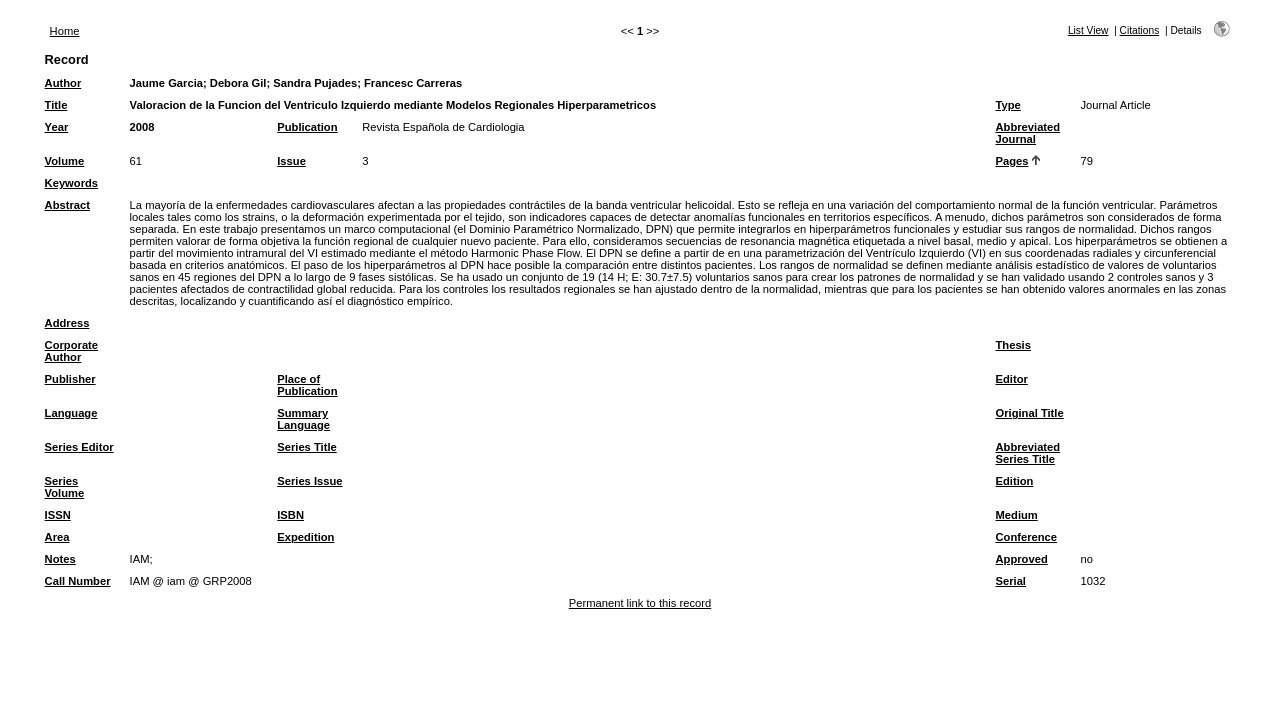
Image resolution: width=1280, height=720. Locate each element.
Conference (1027, 537)
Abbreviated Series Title (1028, 453)
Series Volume (65, 487)
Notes (60, 559)
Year (57, 127)
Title (56, 105)
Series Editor (79, 447)
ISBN (290, 515)
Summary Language (303, 419)
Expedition (305, 537)
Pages (1012, 161)
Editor (1012, 379)
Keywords (71, 183)
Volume (65, 161)
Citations (1140, 30)
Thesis (1013, 345)
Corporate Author (71, 351)
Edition (1015, 481)
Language (71, 413)
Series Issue (309, 481)
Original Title (1030, 413)
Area (57, 537)
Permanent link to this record (640, 603)
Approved (1022, 559)
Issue (291, 161)
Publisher (70, 379)
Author (63, 83)
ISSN (58, 515)
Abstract (67, 205)
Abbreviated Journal (1028, 133)
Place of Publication (307, 385)
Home (65, 31)
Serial (1011, 581)
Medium (1017, 515)
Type (1008, 105)
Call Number (78, 581)
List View (1088, 30)
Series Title (307, 447)
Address (67, 323)
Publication (307, 127)
